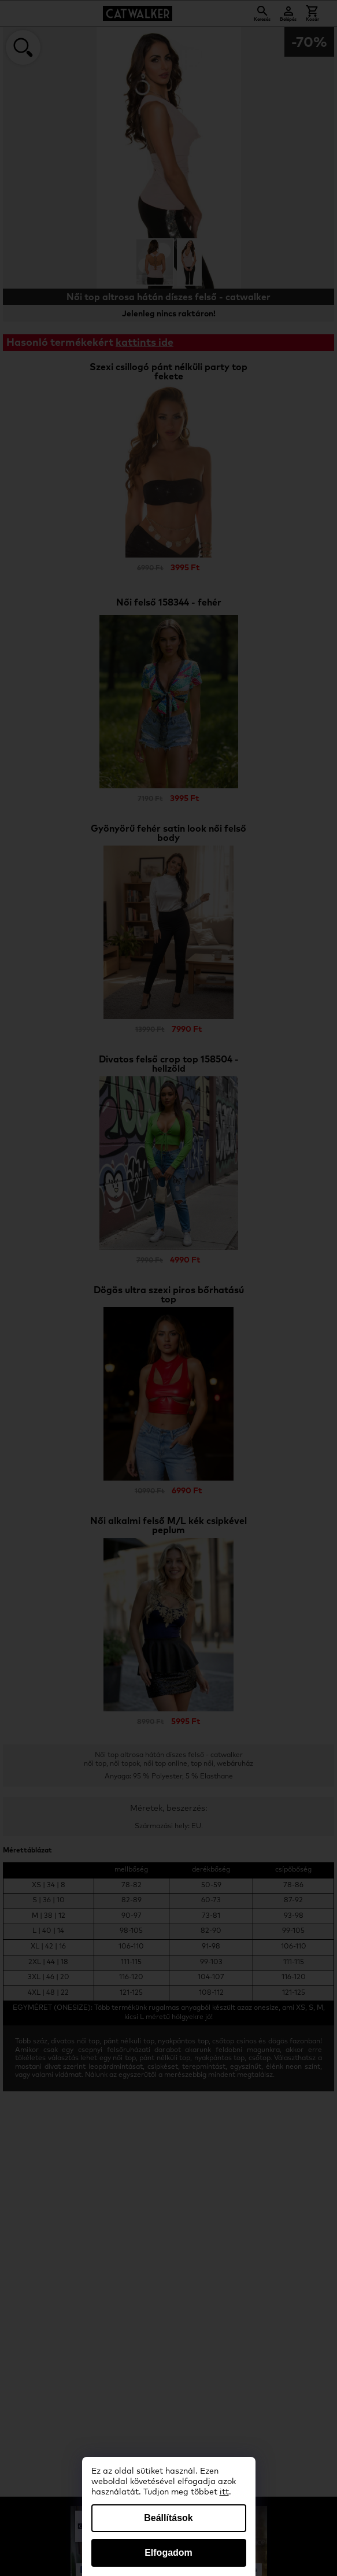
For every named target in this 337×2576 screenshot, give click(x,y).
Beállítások (168, 2518)
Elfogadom (168, 2552)
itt (224, 2492)
